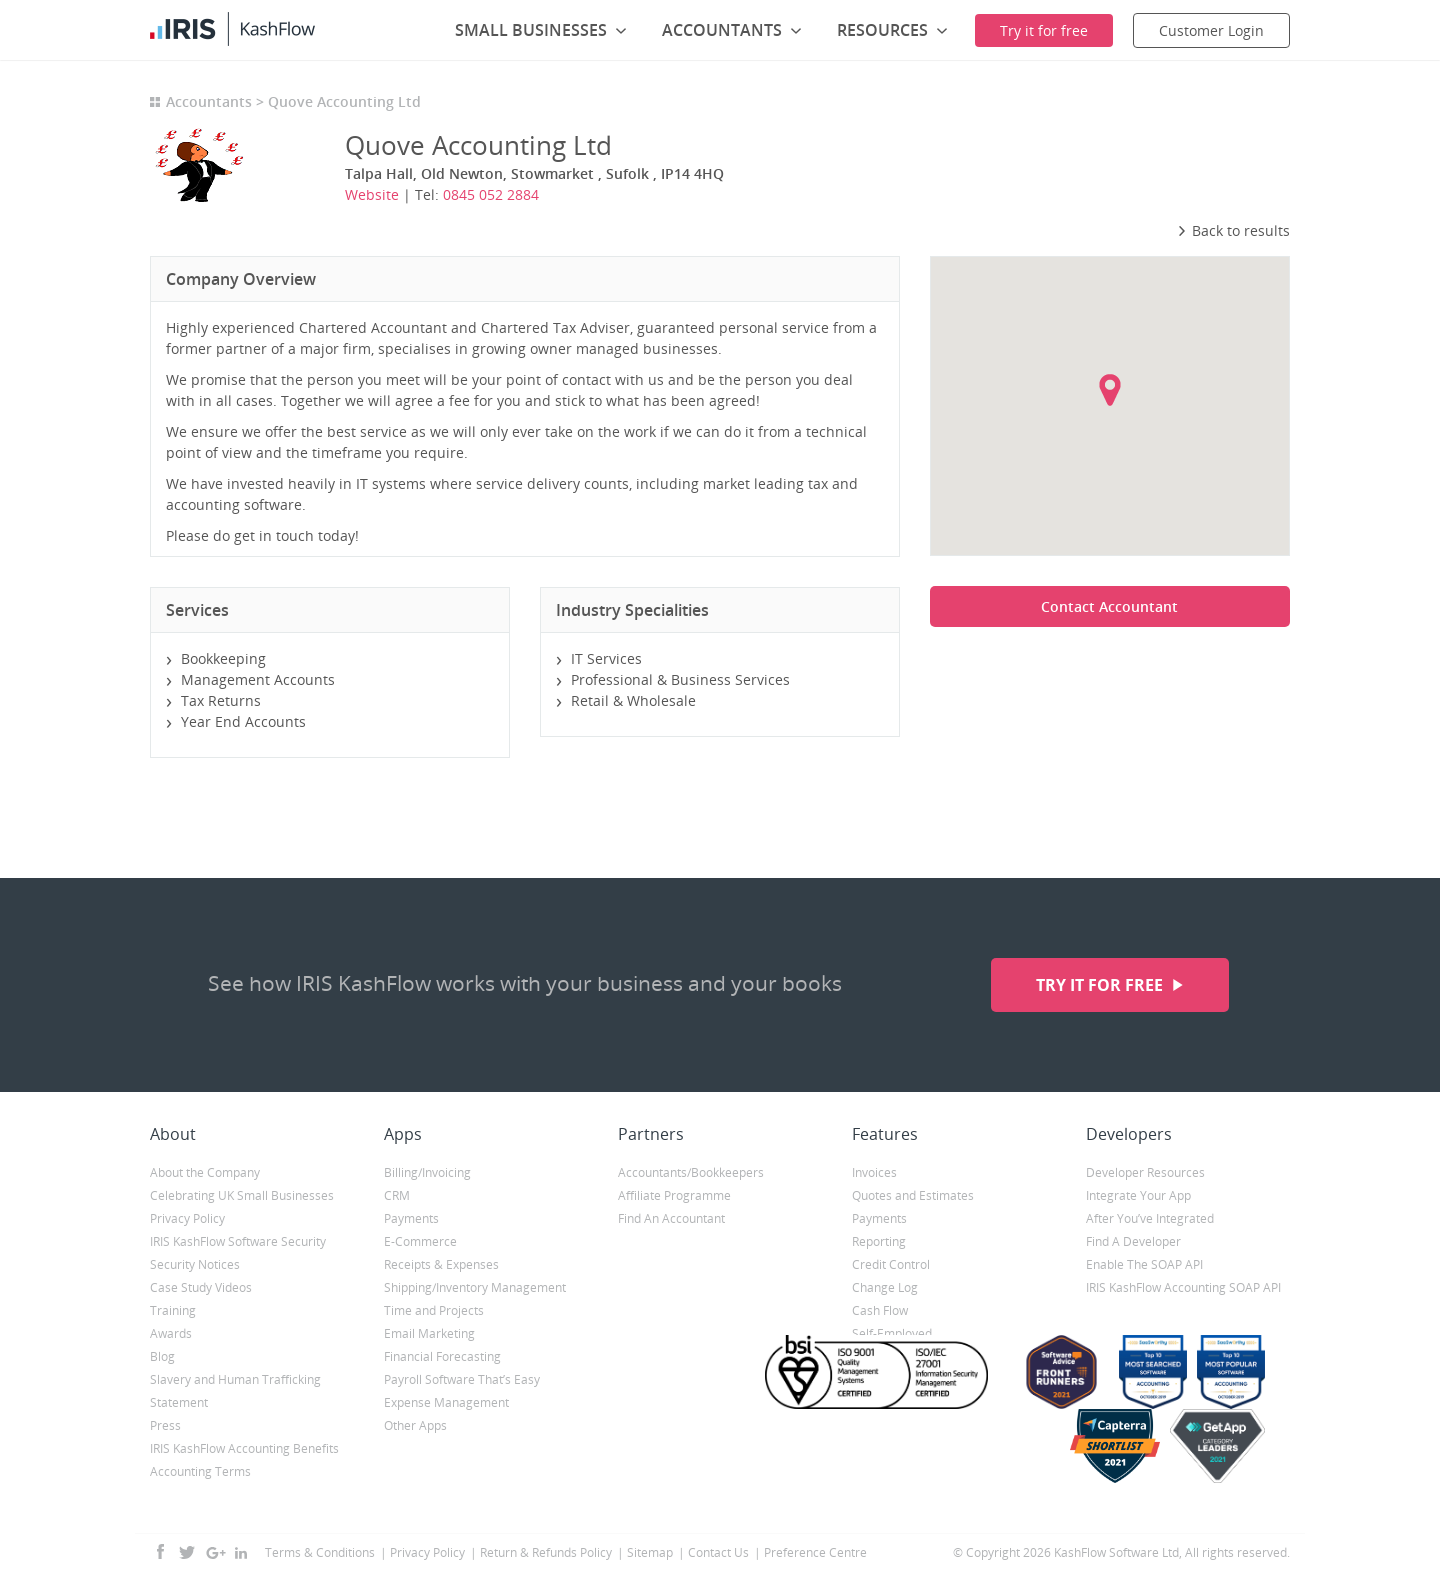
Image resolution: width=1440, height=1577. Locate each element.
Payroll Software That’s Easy (462, 1379)
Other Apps (415, 1425)
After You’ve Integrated (1150, 1218)
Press (165, 1425)
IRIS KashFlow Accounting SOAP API (1183, 1287)
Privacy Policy (187, 1218)
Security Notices (195, 1264)
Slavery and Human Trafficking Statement (235, 1391)
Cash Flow (880, 1310)
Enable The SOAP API (1144, 1264)
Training (173, 1310)
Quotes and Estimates (913, 1195)
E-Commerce (420, 1241)
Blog (162, 1356)
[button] (1110, 390)
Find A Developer (1133, 1241)
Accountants (209, 101)
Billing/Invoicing (427, 1172)
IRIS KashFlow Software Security (238, 1241)
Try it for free (1101, 985)
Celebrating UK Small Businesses (242, 1195)
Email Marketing (429, 1333)
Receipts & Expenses (441, 1264)
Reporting (879, 1241)
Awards (171, 1333)
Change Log (885, 1287)
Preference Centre (815, 1552)
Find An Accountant (671, 1218)
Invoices (874, 1172)
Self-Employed (892, 1333)
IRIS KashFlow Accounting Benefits (244, 1448)
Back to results (1233, 230)
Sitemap (650, 1552)
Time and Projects (434, 1310)
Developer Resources (1145, 1172)
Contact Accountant (1109, 606)
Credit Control (891, 1264)
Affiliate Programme (674, 1195)
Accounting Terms (200, 1471)
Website (372, 194)
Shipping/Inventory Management (475, 1287)
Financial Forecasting (442, 1356)
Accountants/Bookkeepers (691, 1172)
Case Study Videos (201, 1287)
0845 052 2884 (491, 194)
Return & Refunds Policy (546, 1552)
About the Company (205, 1172)
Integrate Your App (1138, 1195)
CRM (397, 1195)
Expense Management (446, 1402)
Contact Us (718, 1552)
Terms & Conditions (320, 1552)
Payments (411, 1218)
